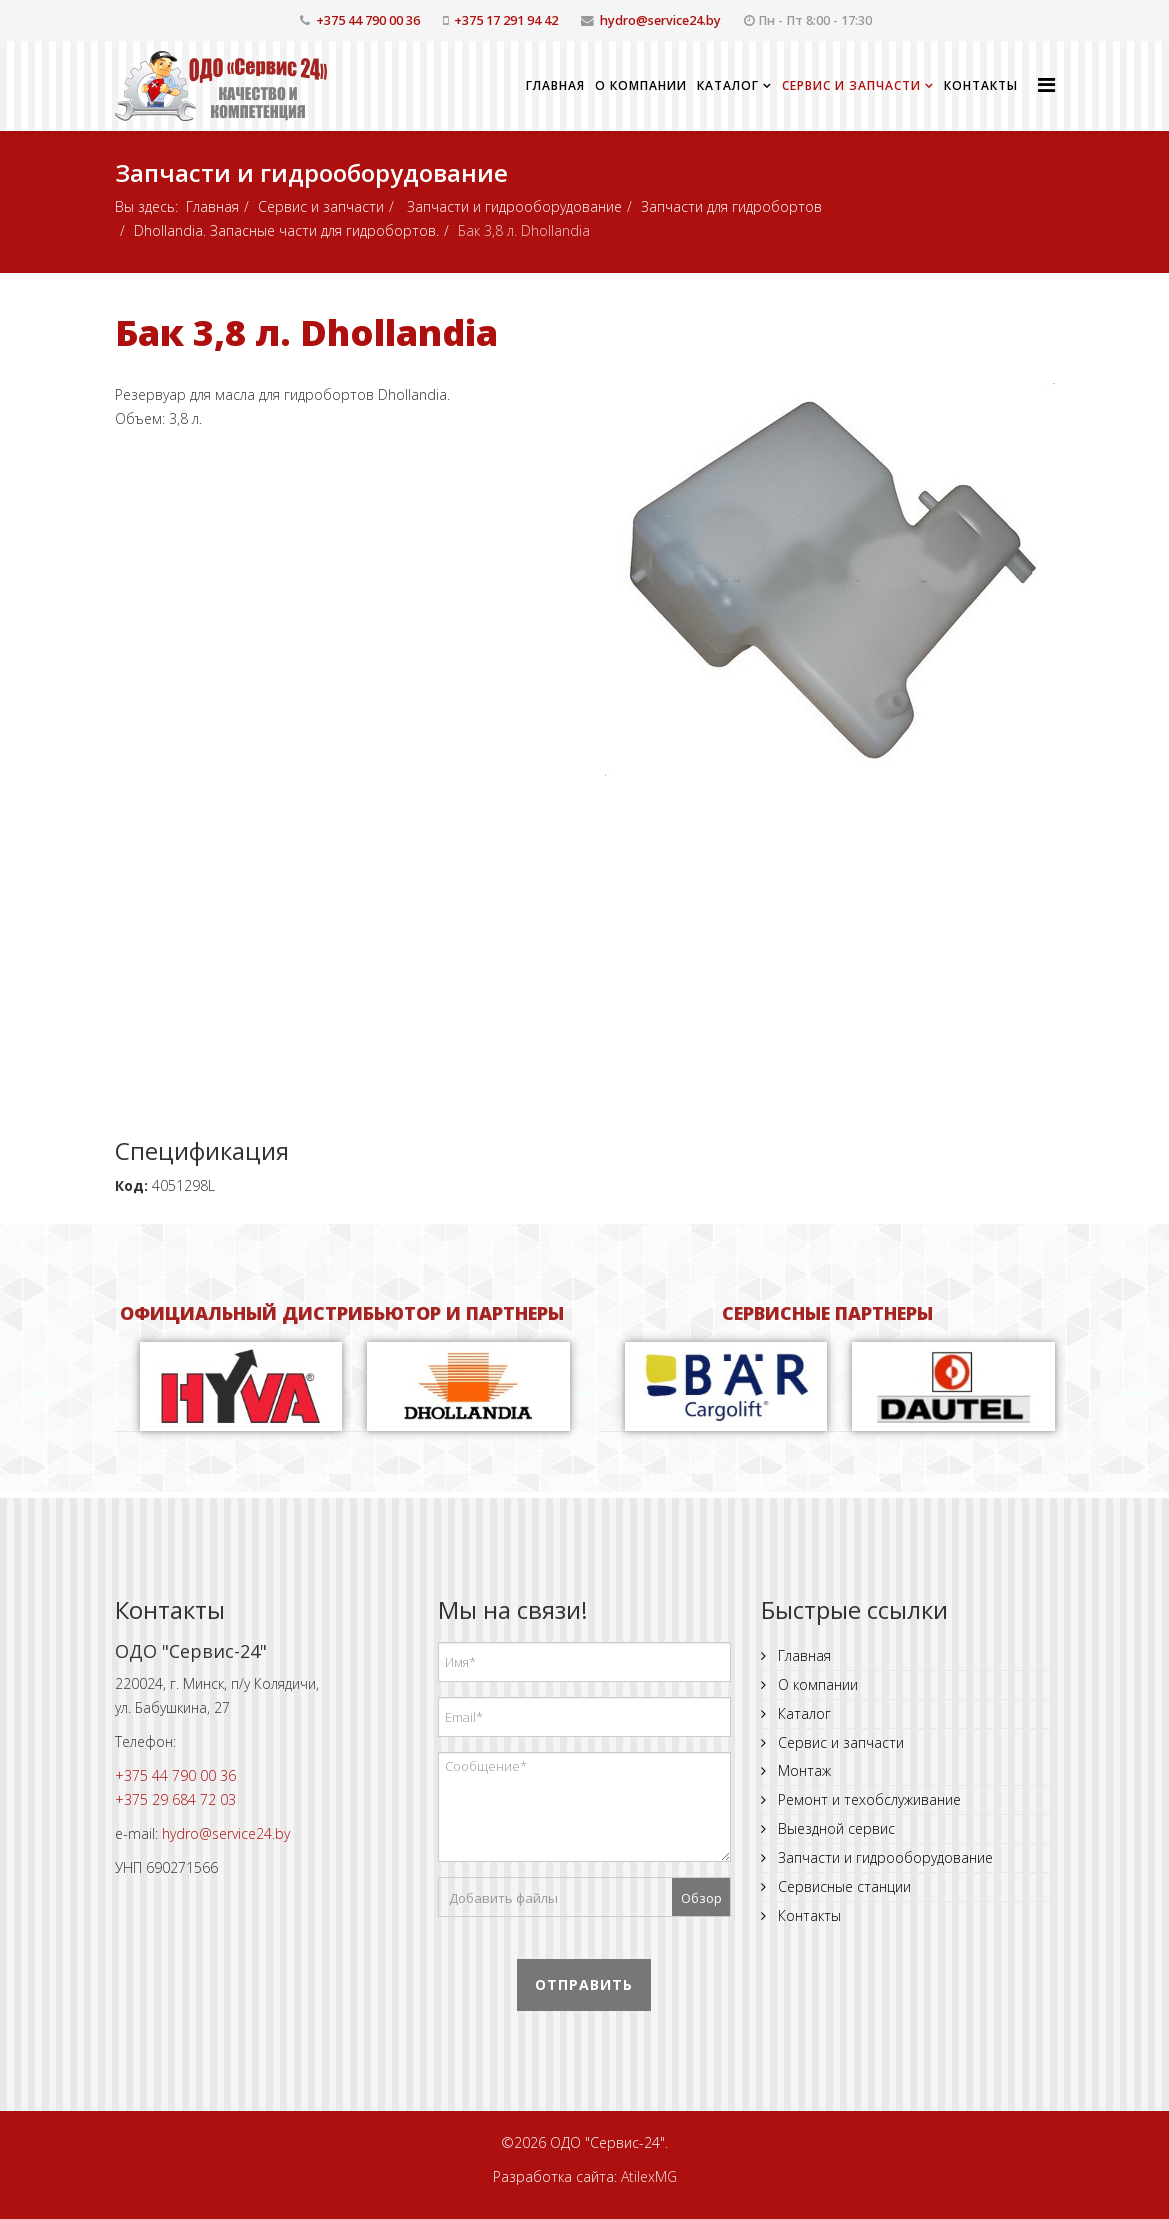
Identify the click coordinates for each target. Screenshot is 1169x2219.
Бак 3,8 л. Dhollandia (306, 332)
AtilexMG (649, 2176)
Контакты (981, 85)
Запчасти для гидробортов (731, 206)
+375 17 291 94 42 (506, 20)
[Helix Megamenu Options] (1046, 84)
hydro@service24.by (660, 20)
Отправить (584, 1984)
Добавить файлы (503, 1898)
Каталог (728, 85)
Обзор (701, 1898)
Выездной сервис (834, 1828)
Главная (555, 85)
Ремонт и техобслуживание (867, 1799)
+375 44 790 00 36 (368, 20)
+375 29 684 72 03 (175, 1799)
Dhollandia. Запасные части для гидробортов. (286, 230)
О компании (641, 85)
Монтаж (802, 1770)
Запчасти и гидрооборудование (512, 206)
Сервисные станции (842, 1886)
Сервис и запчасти (851, 85)
